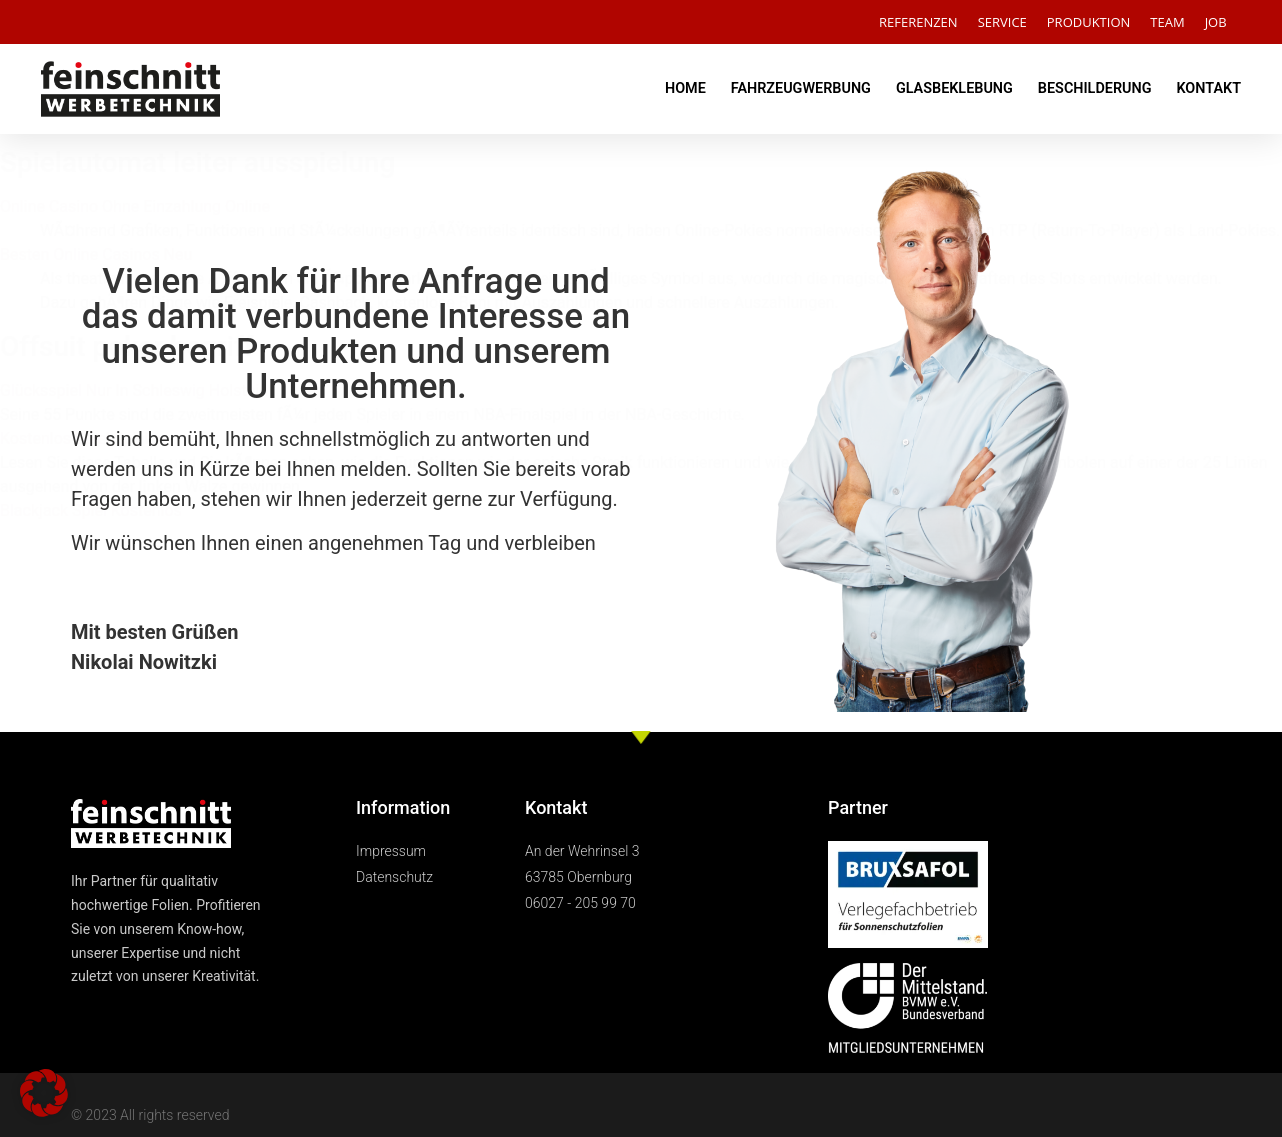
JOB (1216, 22)
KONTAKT (1208, 88)
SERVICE (1002, 22)
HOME (685, 88)
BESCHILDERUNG (1095, 88)
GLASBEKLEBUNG (954, 88)
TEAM (1167, 22)
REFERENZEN (918, 22)
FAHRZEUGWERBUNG (801, 88)
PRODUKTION (1089, 22)
